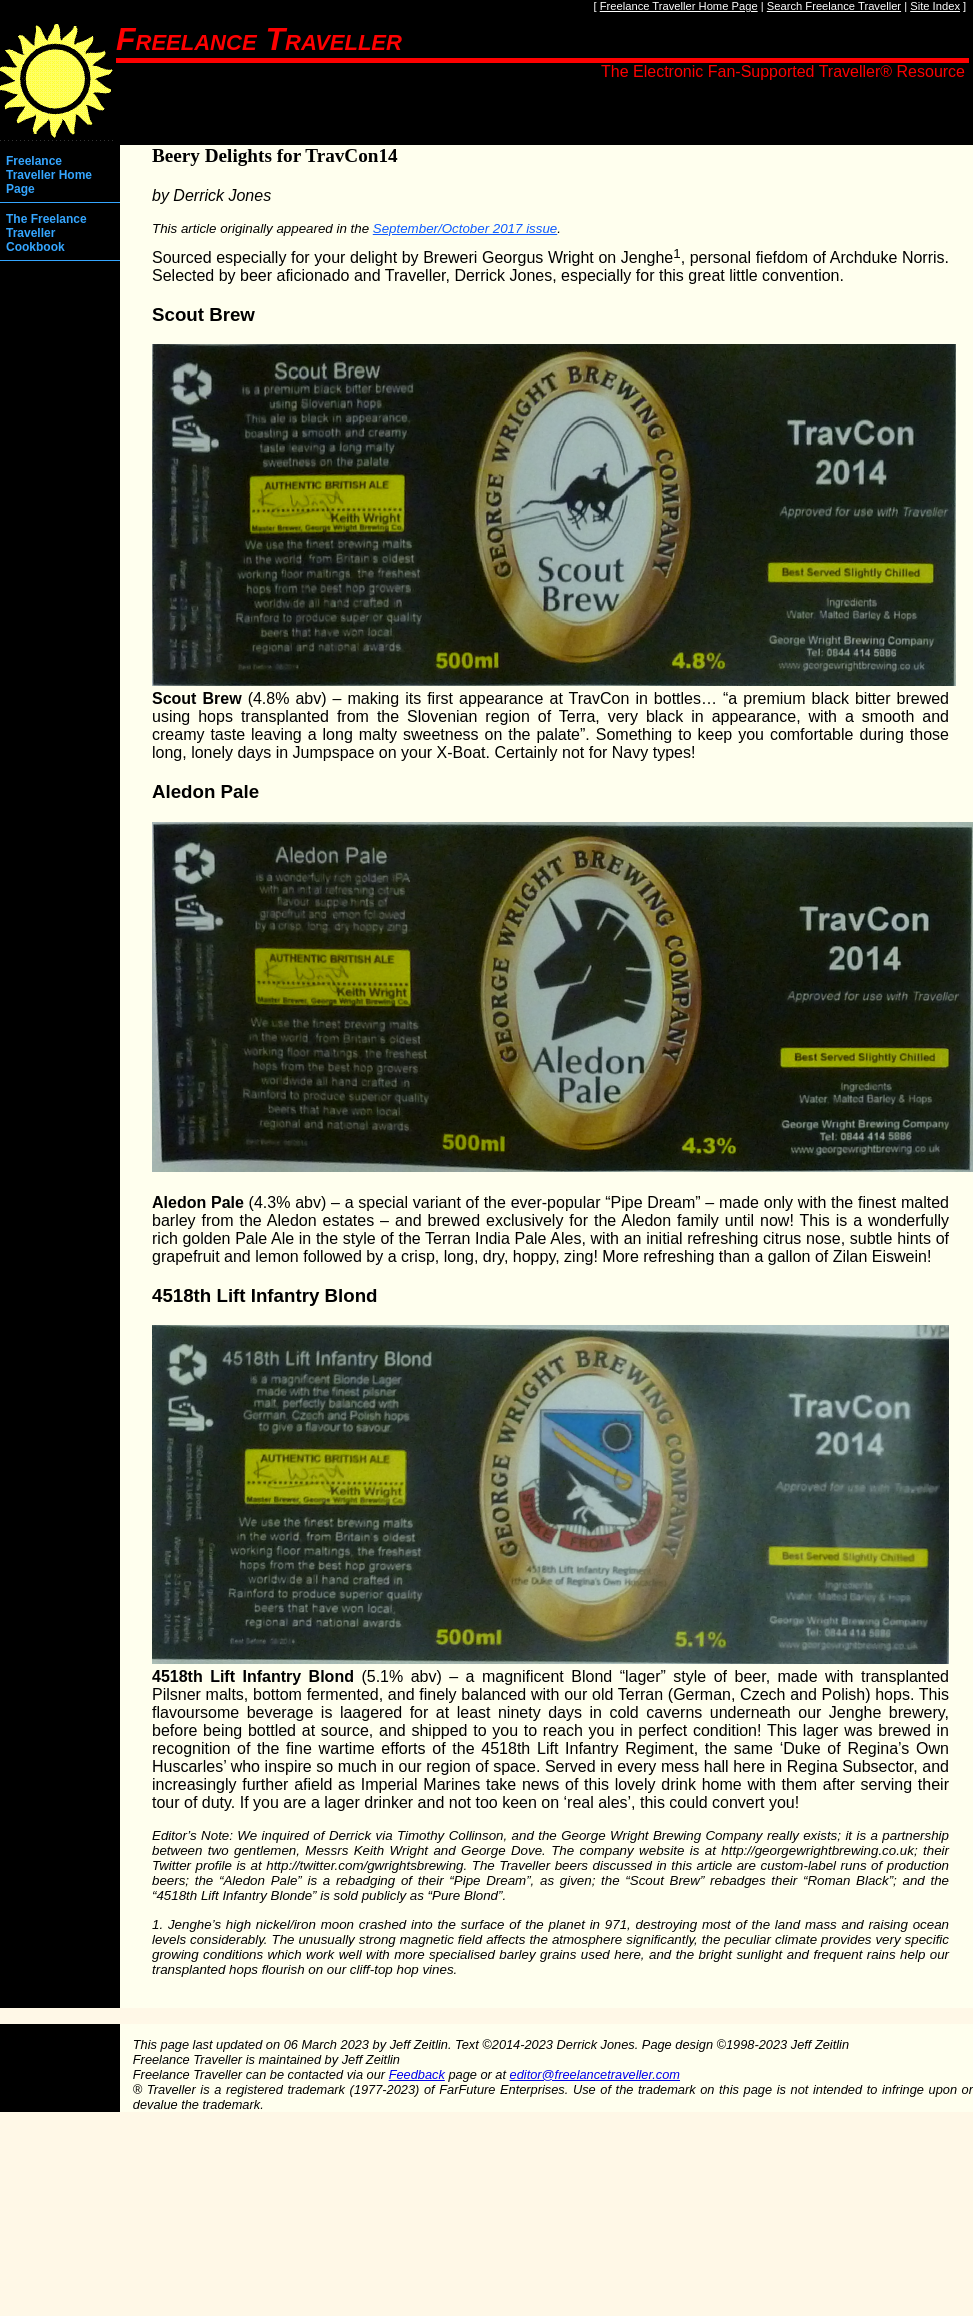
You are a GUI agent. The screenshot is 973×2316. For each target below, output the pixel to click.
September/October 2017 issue (465, 228)
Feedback (417, 2074)
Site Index (935, 6)
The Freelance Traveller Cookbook (46, 233)
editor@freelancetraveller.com (595, 2074)
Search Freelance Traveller (834, 6)
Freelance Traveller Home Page (679, 6)
